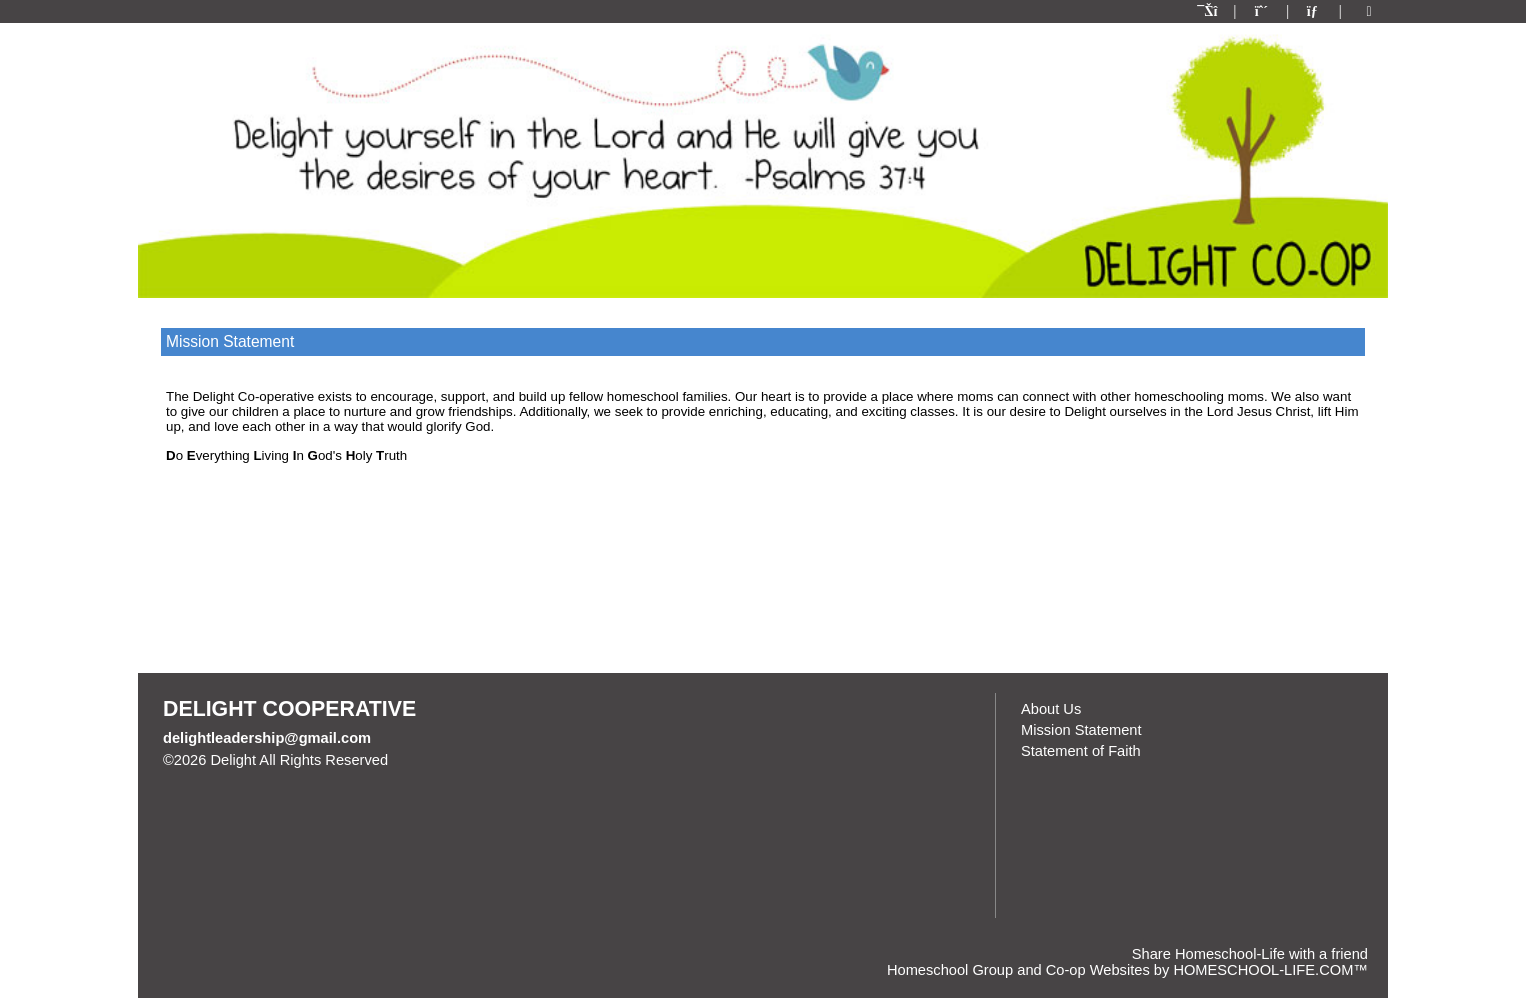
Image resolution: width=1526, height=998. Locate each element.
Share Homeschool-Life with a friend (1250, 954)
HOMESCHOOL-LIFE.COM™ (1270, 970)
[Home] (1209, 11)
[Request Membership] (1262, 11)
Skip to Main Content (475, 760)
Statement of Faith (1081, 751)
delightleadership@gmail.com (267, 738)
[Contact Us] (1314, 11)
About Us (1051, 709)
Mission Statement (1081, 730)
